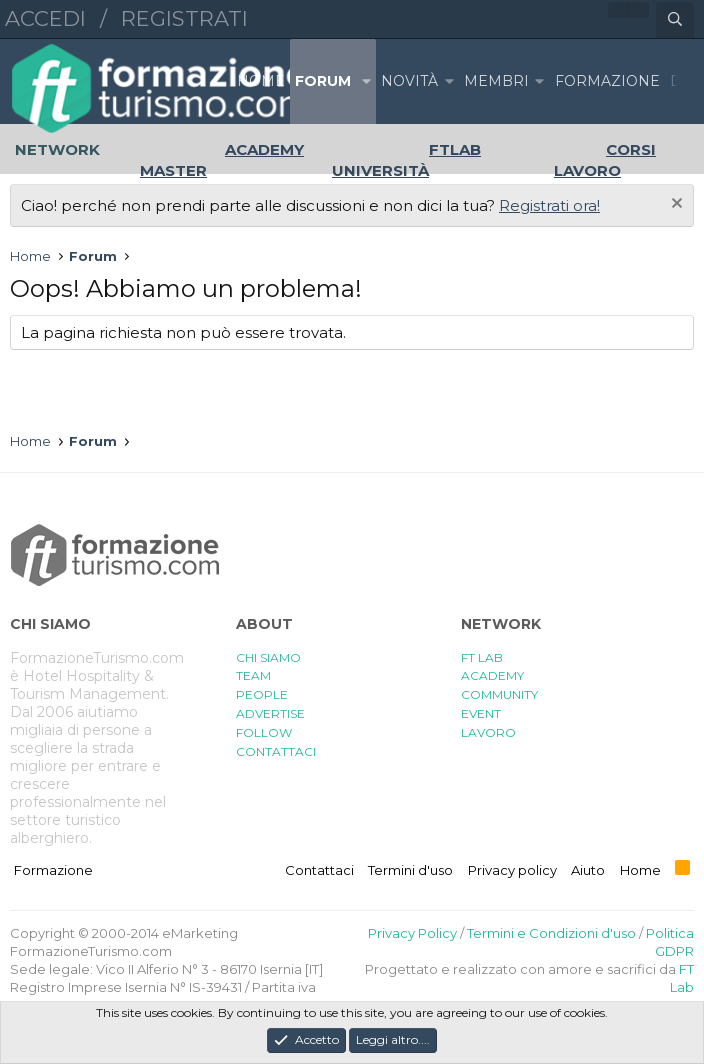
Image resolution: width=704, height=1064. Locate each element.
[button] (366, 81)
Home (261, 81)
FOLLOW (264, 732)
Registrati (184, 18)
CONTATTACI (276, 751)
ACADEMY (492, 675)
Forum (323, 81)
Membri (496, 81)
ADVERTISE (270, 713)
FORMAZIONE (607, 81)
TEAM (253, 675)
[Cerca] (675, 20)
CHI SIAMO (268, 657)
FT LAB (482, 657)
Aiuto (588, 870)
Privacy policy (512, 870)
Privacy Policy (412, 933)
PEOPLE (262, 694)
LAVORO (488, 732)
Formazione (53, 870)
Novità (409, 81)
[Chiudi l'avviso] (674, 205)
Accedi (45, 18)
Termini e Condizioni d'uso (551, 933)
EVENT (481, 713)
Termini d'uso (410, 870)
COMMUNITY (499, 694)
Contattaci (319, 870)
